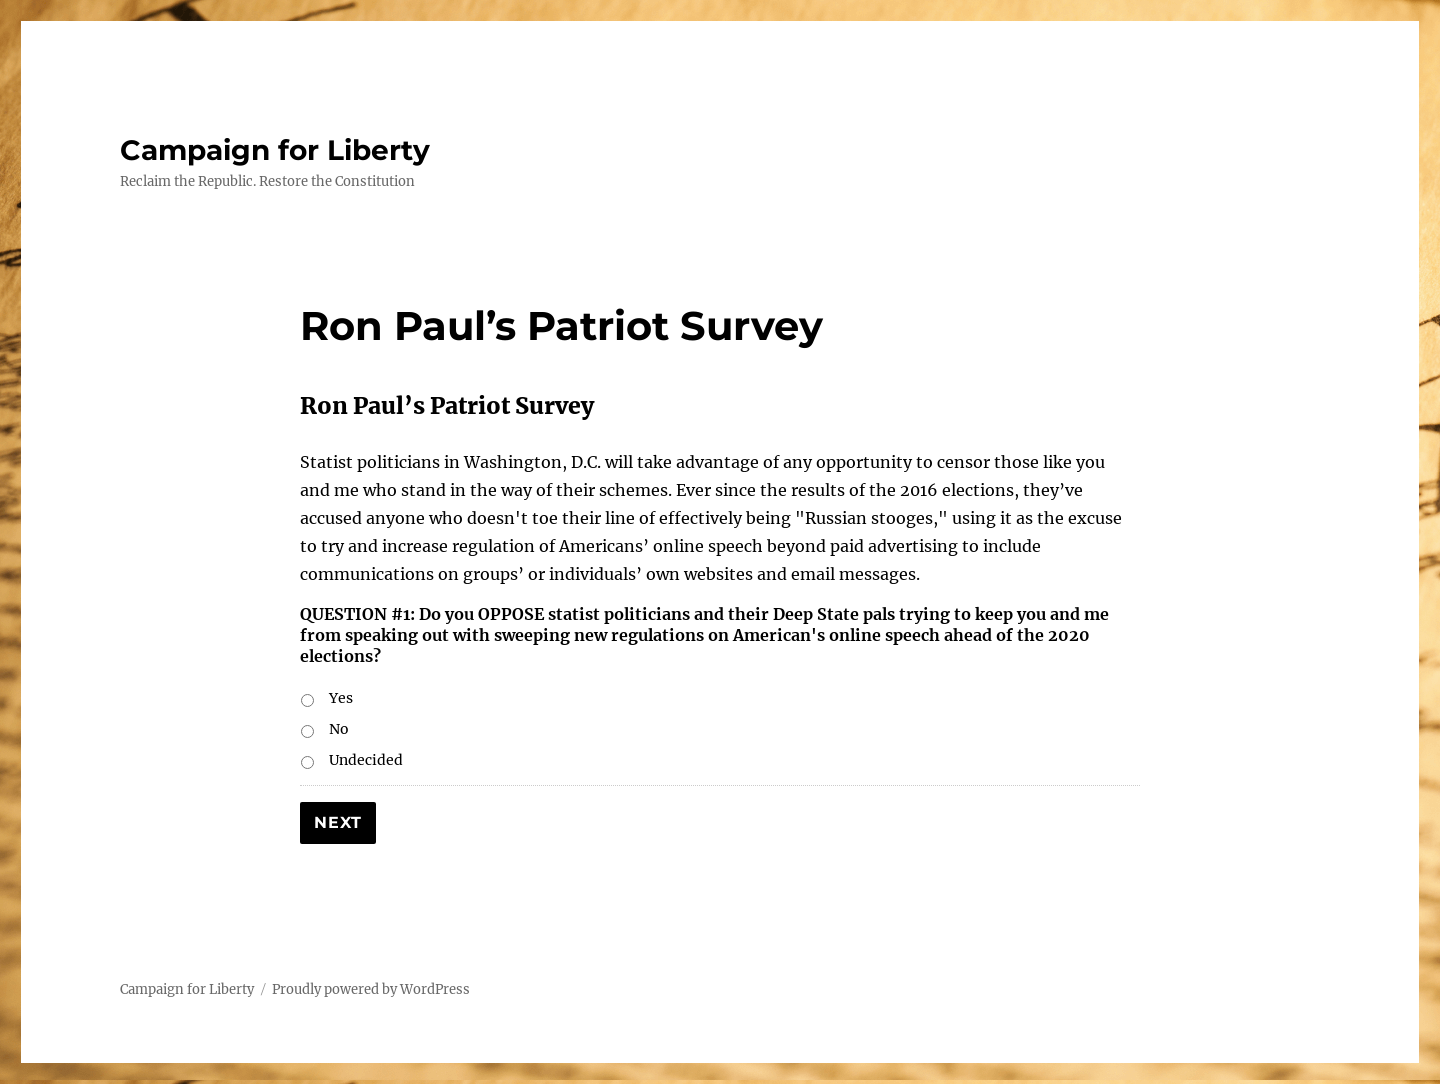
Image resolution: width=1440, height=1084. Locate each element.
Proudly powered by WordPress (371, 989)
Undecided (366, 760)
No (339, 729)
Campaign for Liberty (275, 150)
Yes (341, 698)
